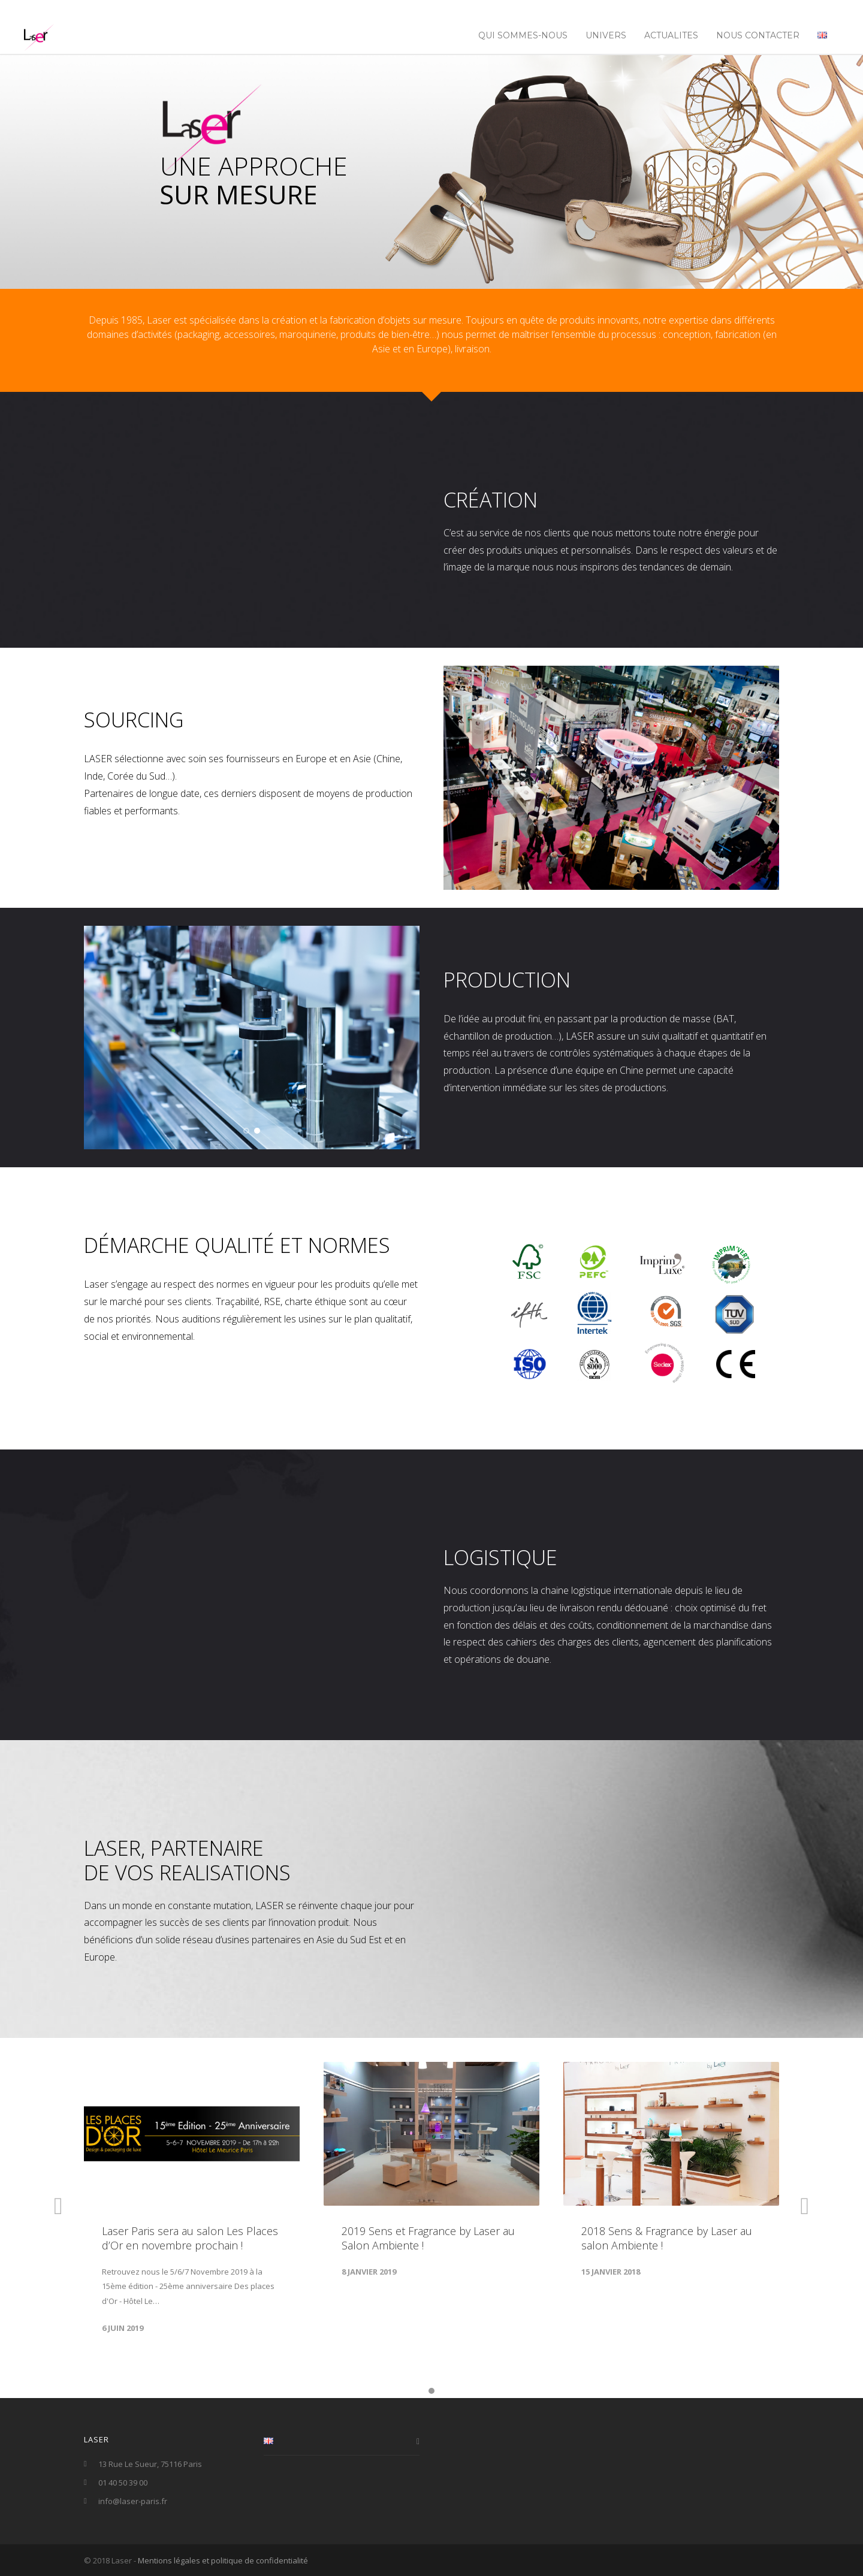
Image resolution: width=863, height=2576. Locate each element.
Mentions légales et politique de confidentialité (223, 2560)
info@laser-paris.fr (132, 2501)
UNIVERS (606, 35)
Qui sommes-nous (523, 35)
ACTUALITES (671, 35)
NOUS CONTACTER (757, 35)
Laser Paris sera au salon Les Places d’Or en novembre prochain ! (190, 2238)
